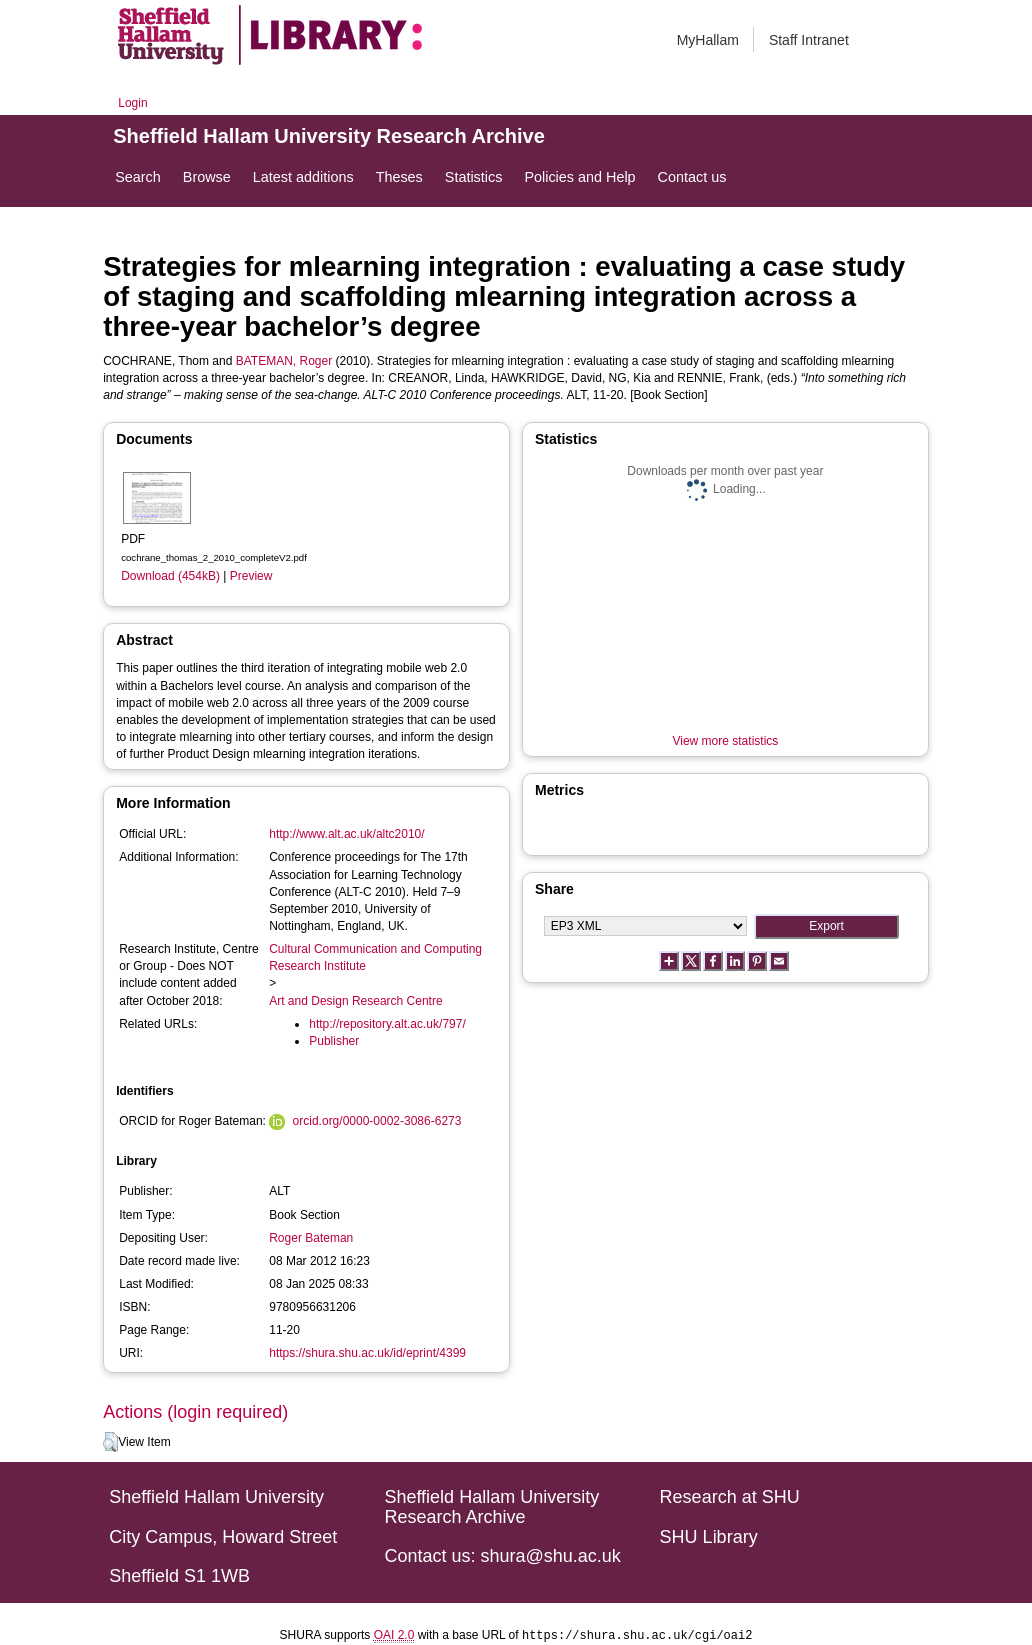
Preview (251, 576)
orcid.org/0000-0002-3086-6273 (377, 1121)
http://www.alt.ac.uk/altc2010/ (346, 834)
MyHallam (708, 40)
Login (132, 103)
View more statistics (725, 741)
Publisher (334, 1041)
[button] (110, 1442)
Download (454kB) (170, 576)
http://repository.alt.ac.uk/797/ (387, 1024)
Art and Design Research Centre (355, 1001)
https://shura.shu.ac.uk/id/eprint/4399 (367, 1353)
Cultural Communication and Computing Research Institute (375, 957)
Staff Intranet (809, 40)
